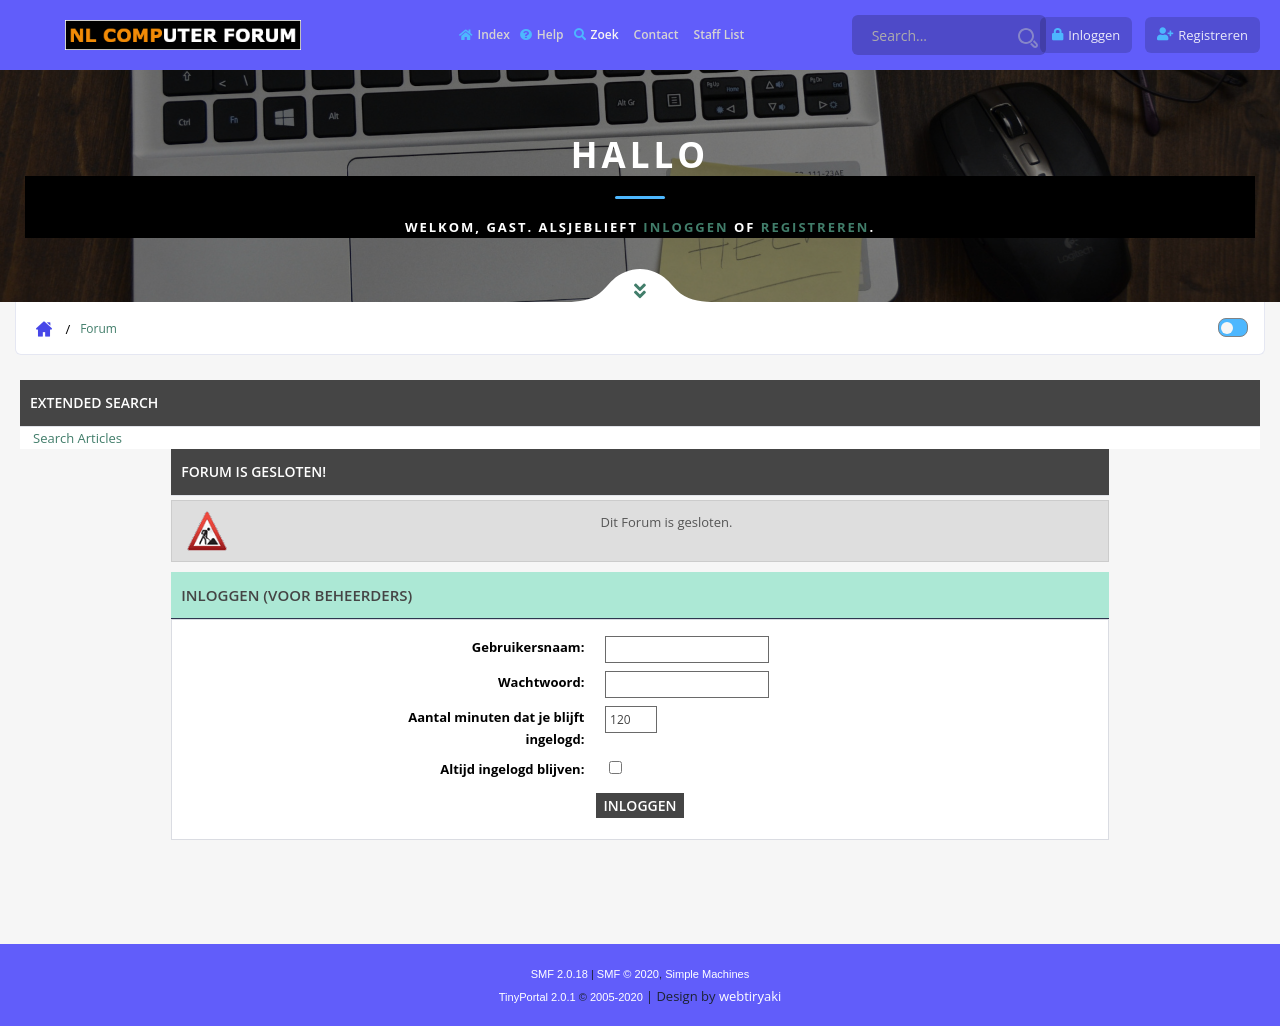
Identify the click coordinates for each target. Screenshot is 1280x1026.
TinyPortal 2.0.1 (537, 997)
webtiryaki (750, 996)
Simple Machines (707, 974)
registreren (815, 227)
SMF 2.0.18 (559, 974)
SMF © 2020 (628, 974)
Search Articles (77, 438)
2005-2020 (616, 997)
